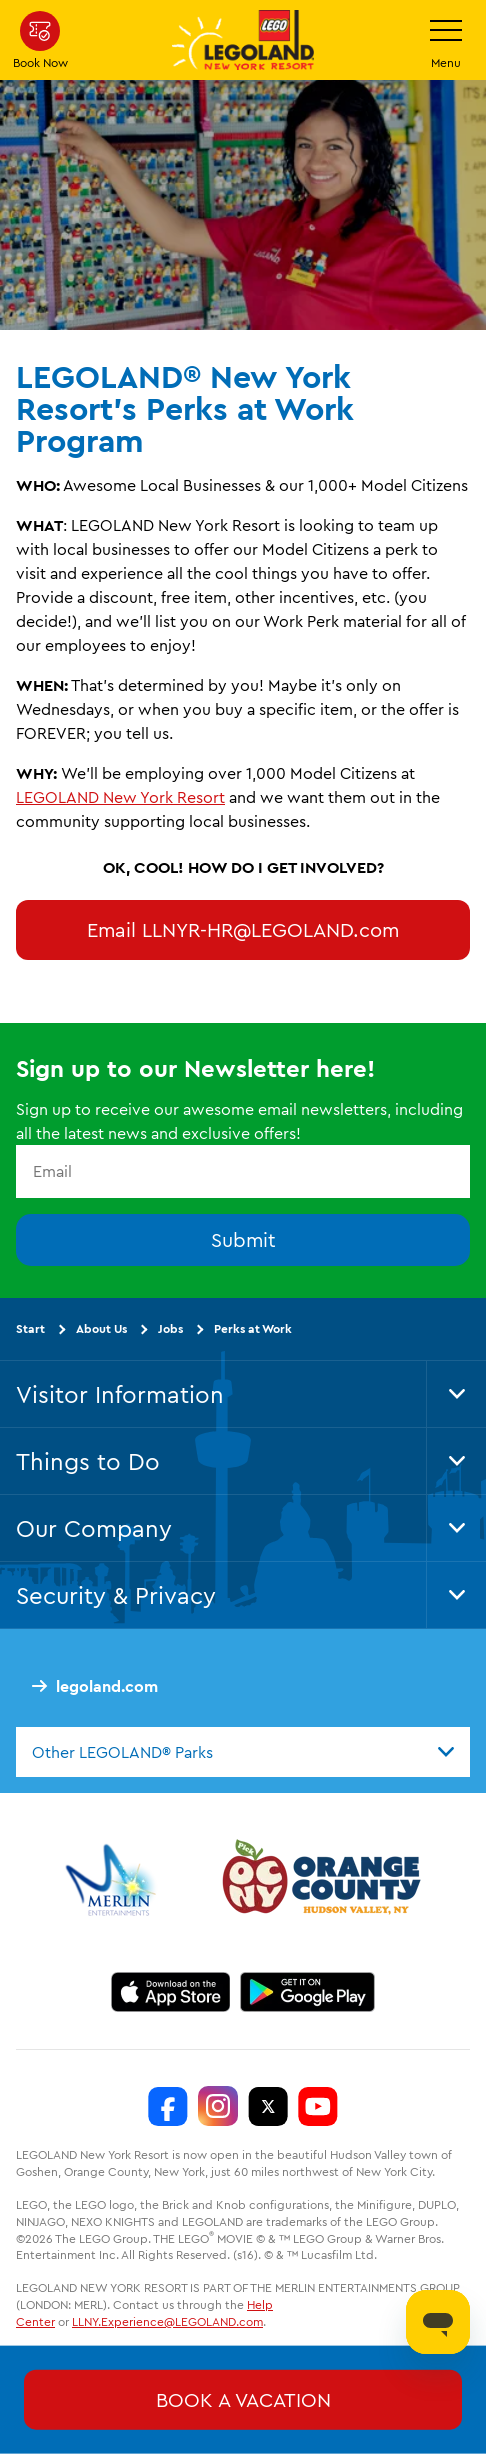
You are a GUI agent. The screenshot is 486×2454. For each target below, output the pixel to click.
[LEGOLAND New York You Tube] (318, 2106)
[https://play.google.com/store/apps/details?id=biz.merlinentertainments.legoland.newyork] (307, 1992)
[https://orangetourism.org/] (319, 1880)
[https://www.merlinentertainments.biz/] (113, 1880)
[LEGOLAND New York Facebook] (168, 2106)
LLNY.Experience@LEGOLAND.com (167, 2321)
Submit (243, 1239)
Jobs (170, 1328)
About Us (101, 1328)
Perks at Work (253, 1328)
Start (30, 1328)
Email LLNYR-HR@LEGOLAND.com (243, 929)
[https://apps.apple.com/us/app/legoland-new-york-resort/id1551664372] (170, 1992)
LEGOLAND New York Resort (120, 797)
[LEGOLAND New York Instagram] (218, 2106)
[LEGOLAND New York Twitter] (268, 2106)
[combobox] (243, 1752)
